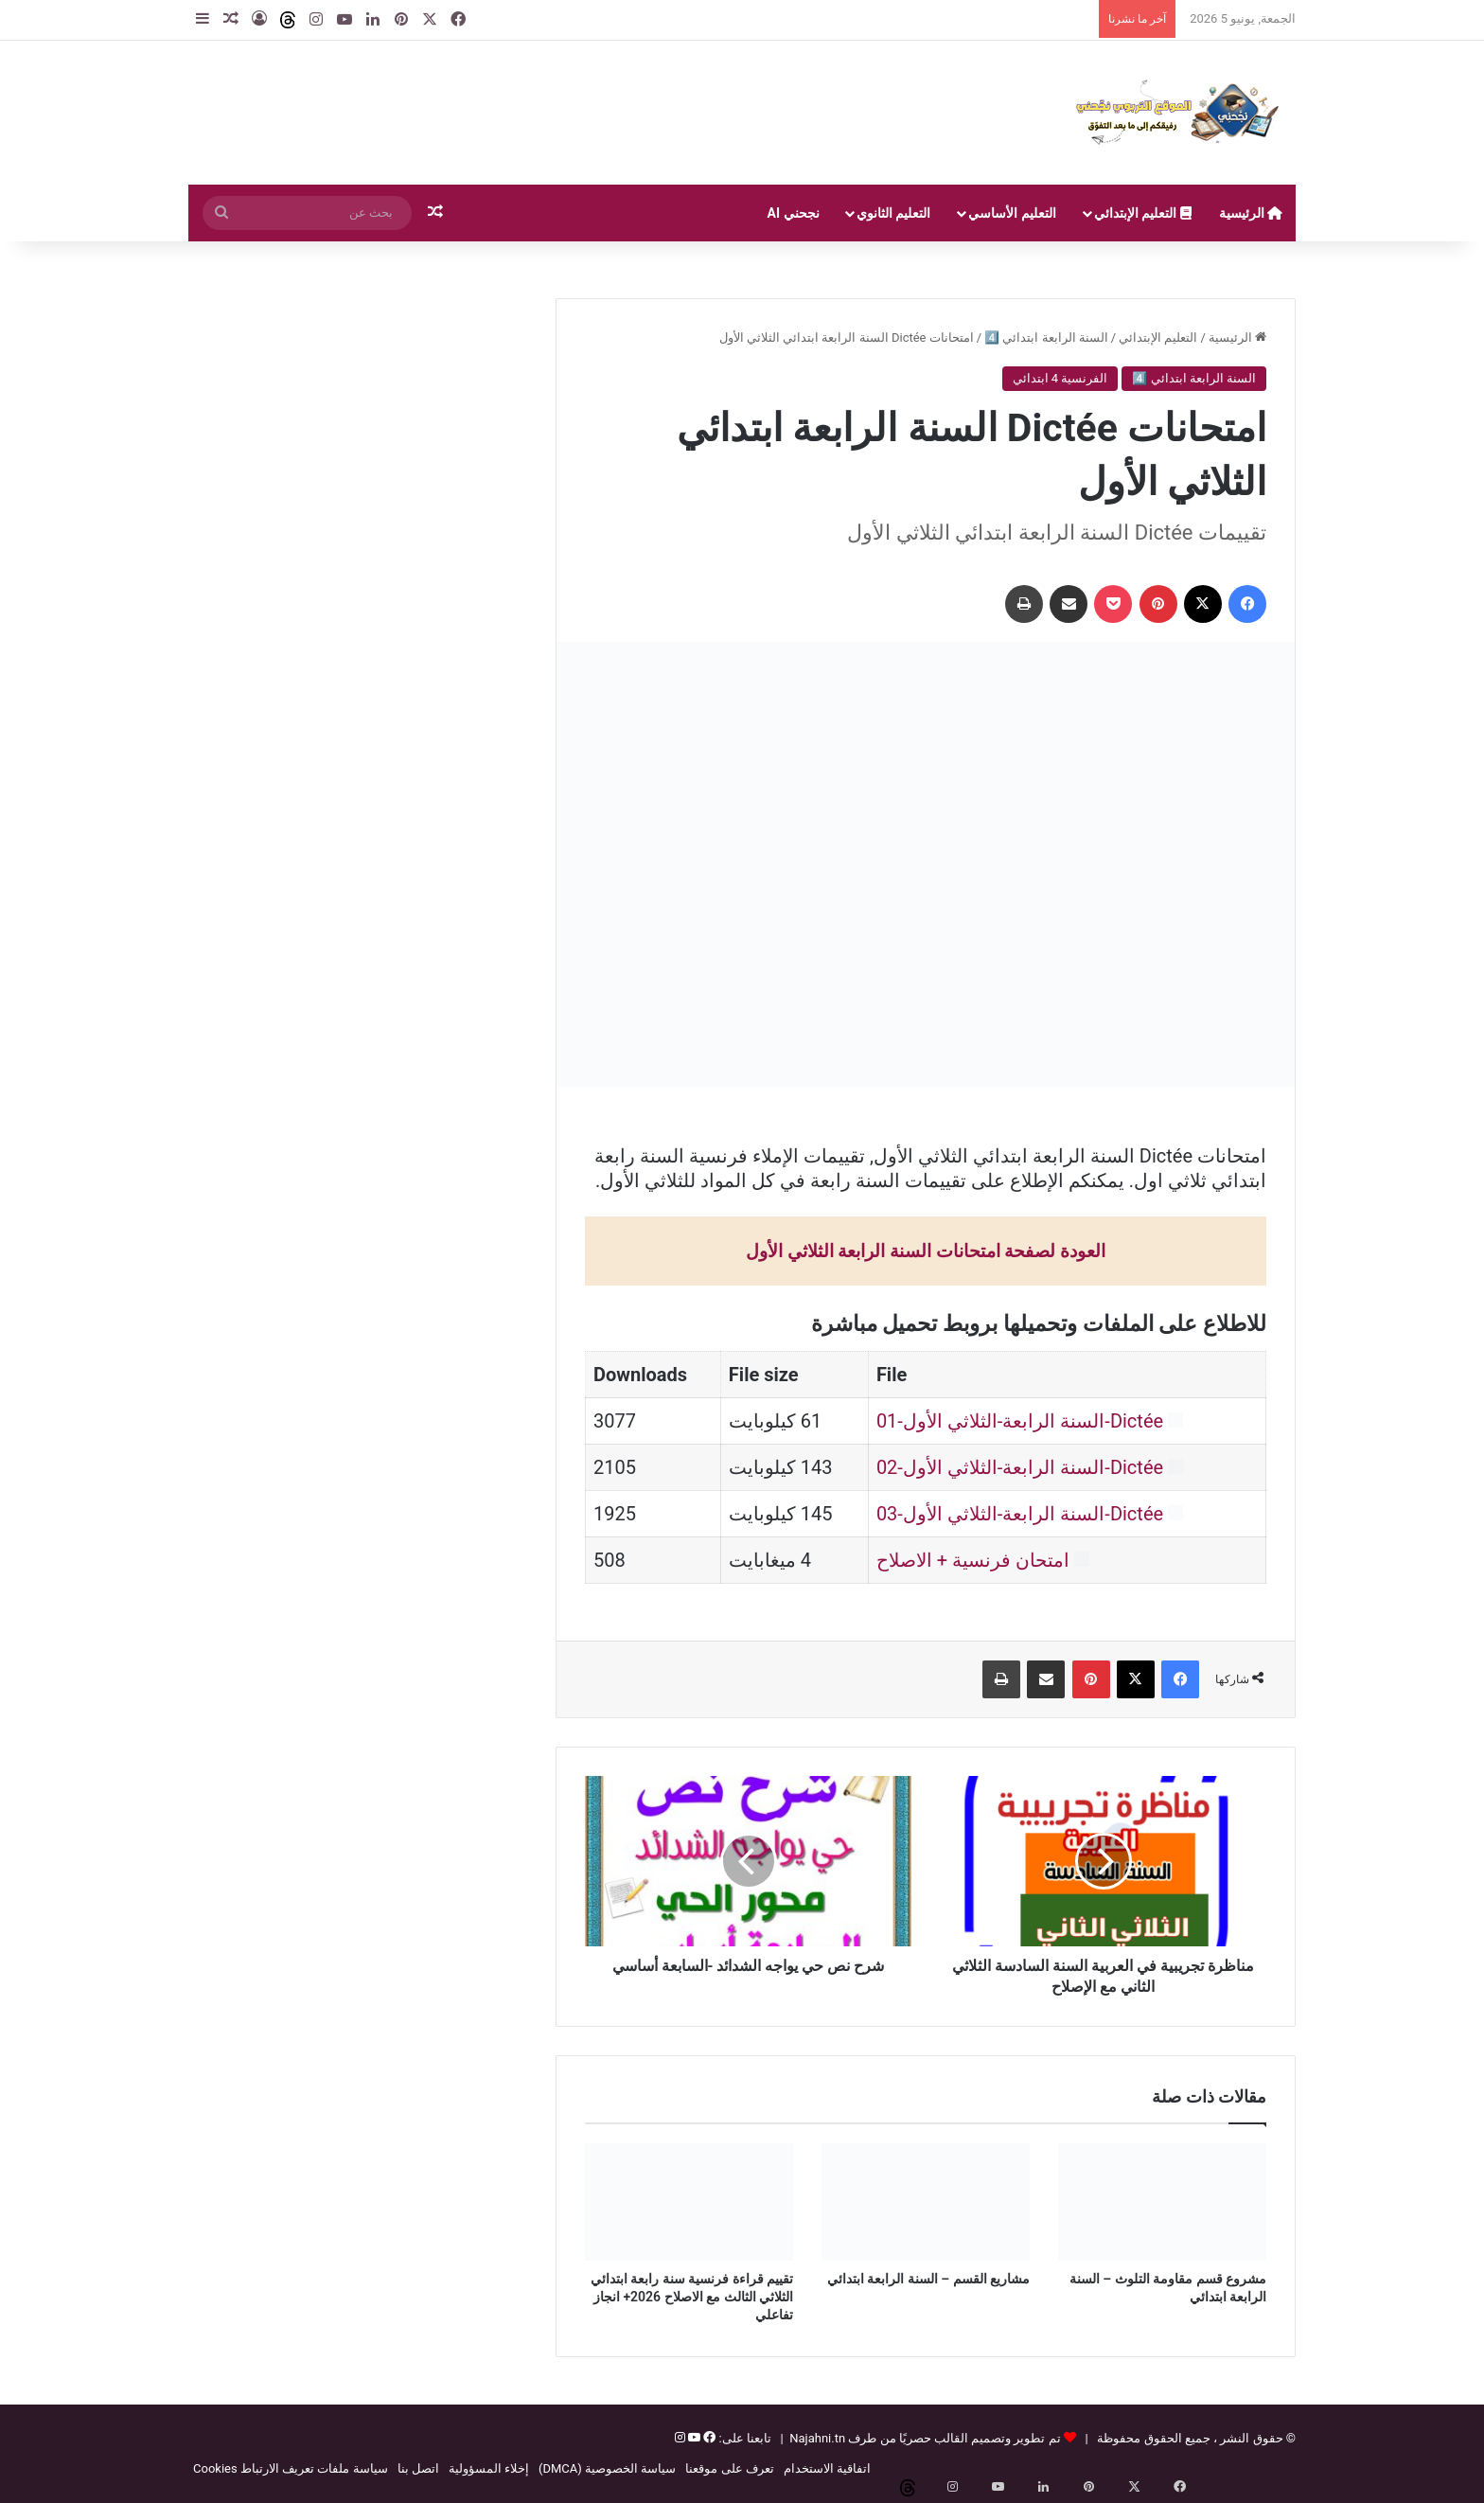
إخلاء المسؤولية (489, 2468)
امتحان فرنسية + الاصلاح (972, 1560)
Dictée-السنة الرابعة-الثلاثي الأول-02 (1019, 1467)
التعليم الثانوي (893, 213)
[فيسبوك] (708, 2438)
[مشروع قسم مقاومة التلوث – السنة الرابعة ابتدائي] (1162, 2202)
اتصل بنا (418, 2468)
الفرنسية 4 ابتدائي (1060, 378)
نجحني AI (794, 213)
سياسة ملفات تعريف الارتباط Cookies (290, 2468)
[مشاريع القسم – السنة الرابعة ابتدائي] (926, 2202)
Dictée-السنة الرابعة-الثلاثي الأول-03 (1019, 1513)
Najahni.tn (817, 2438)
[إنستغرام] (680, 2438)
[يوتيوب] (692, 2438)
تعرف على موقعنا (729, 2468)
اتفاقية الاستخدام (827, 2468)
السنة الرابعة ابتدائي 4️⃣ (1046, 337)
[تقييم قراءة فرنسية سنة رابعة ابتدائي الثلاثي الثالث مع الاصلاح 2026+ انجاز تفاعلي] (689, 2202)
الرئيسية (1250, 213)
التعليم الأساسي (1011, 213)
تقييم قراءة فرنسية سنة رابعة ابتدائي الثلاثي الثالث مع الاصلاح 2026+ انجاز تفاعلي (692, 2296)
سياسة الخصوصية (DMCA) (607, 2468)
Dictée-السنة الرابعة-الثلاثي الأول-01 (1019, 1421)
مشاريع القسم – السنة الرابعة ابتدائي (928, 2278)
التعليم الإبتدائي (1143, 213)
